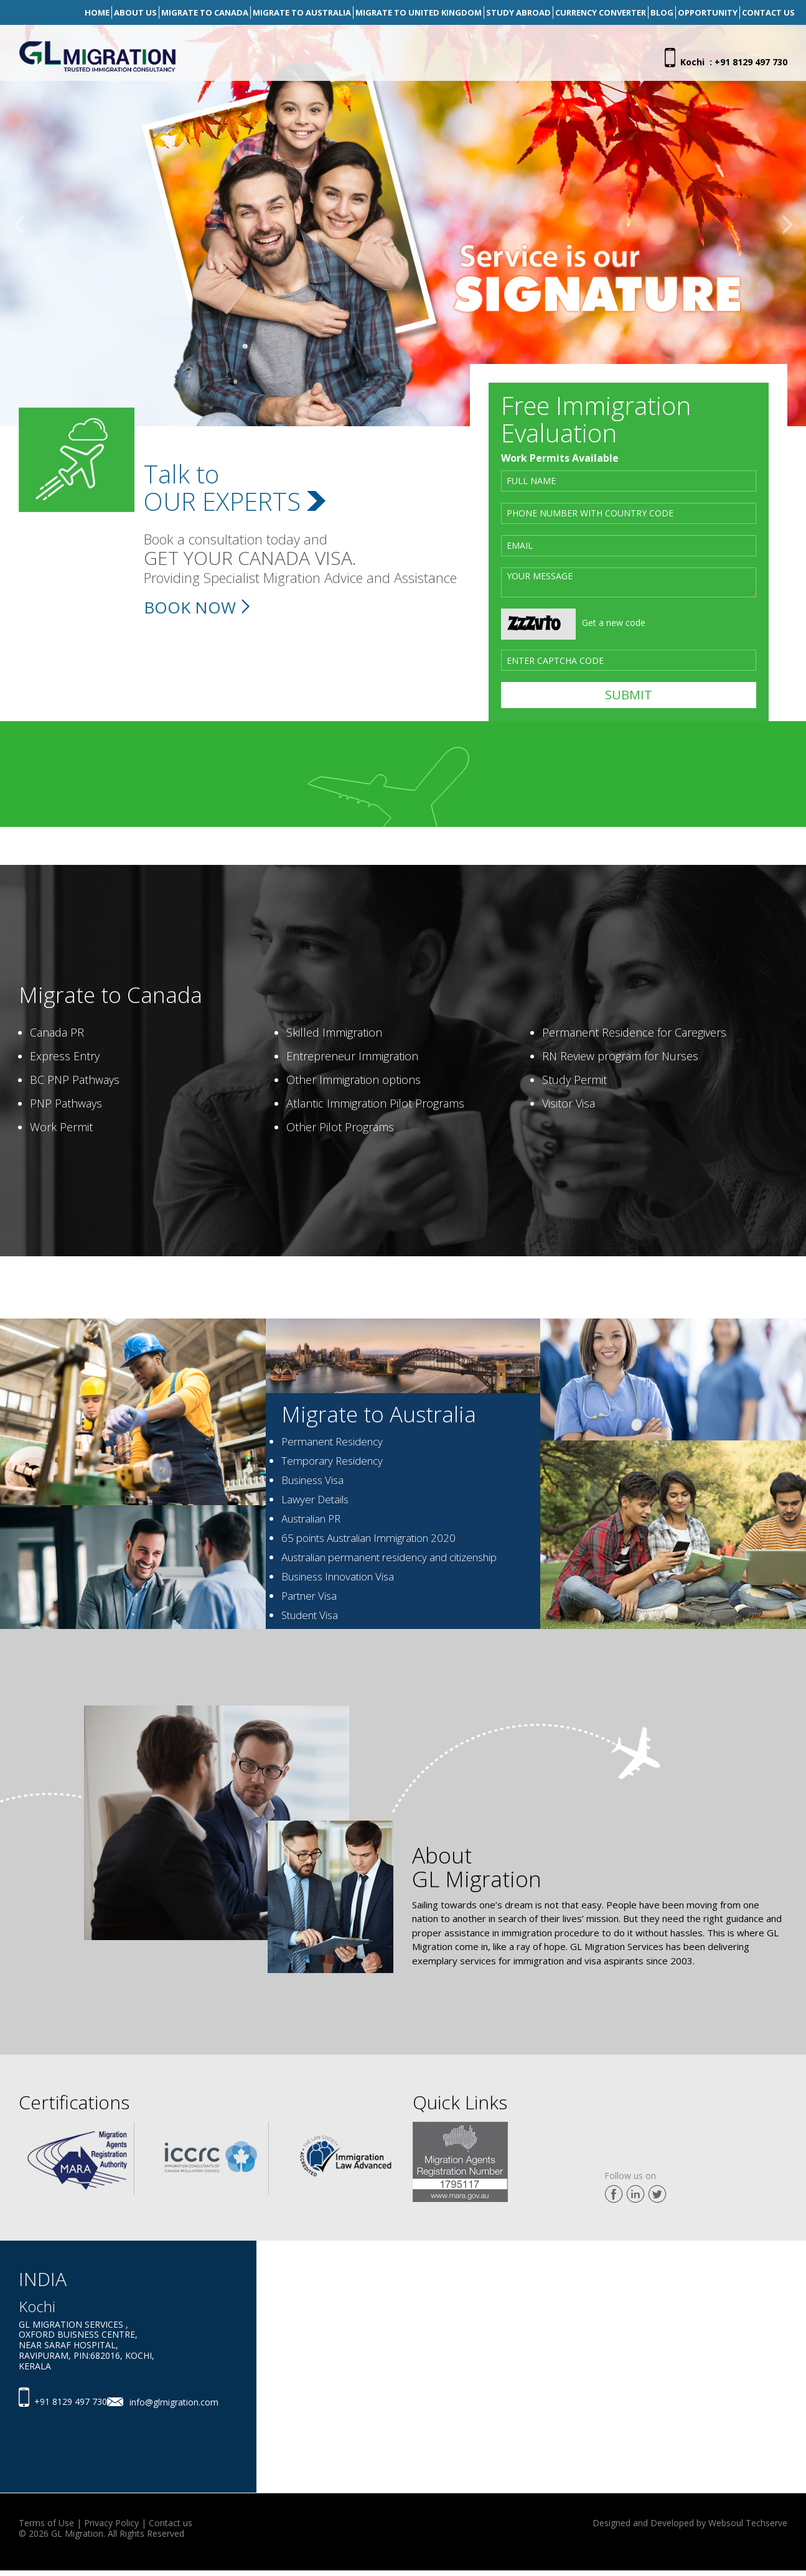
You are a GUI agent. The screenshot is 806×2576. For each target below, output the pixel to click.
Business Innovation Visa (337, 1576)
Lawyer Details (315, 1499)
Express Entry (65, 1055)
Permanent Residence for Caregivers (634, 1032)
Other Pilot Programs (340, 1126)
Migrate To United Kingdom (418, 12)
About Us (135, 12)
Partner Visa (309, 1596)
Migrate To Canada (204, 12)
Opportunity (708, 12)
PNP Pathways (66, 1103)
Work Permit (61, 1126)
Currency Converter (600, 12)
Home (97, 12)
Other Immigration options (353, 1079)
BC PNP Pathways (74, 1079)
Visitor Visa (568, 1103)
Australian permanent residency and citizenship (389, 1557)
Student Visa (309, 1615)
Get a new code (613, 622)
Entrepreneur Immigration (352, 1055)
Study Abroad (518, 12)
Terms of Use (46, 2523)
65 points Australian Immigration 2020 (368, 1538)
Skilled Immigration (334, 1032)
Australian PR (310, 1518)
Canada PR (57, 1032)
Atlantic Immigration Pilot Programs (375, 1103)
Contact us (170, 2523)
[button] (18, 225)
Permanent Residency (332, 1441)
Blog (661, 12)
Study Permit (574, 1079)
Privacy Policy (111, 2523)
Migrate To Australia (302, 12)
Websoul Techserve (747, 2523)
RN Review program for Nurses (620, 1055)
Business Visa (312, 1480)
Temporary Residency (332, 1461)
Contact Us (768, 12)
